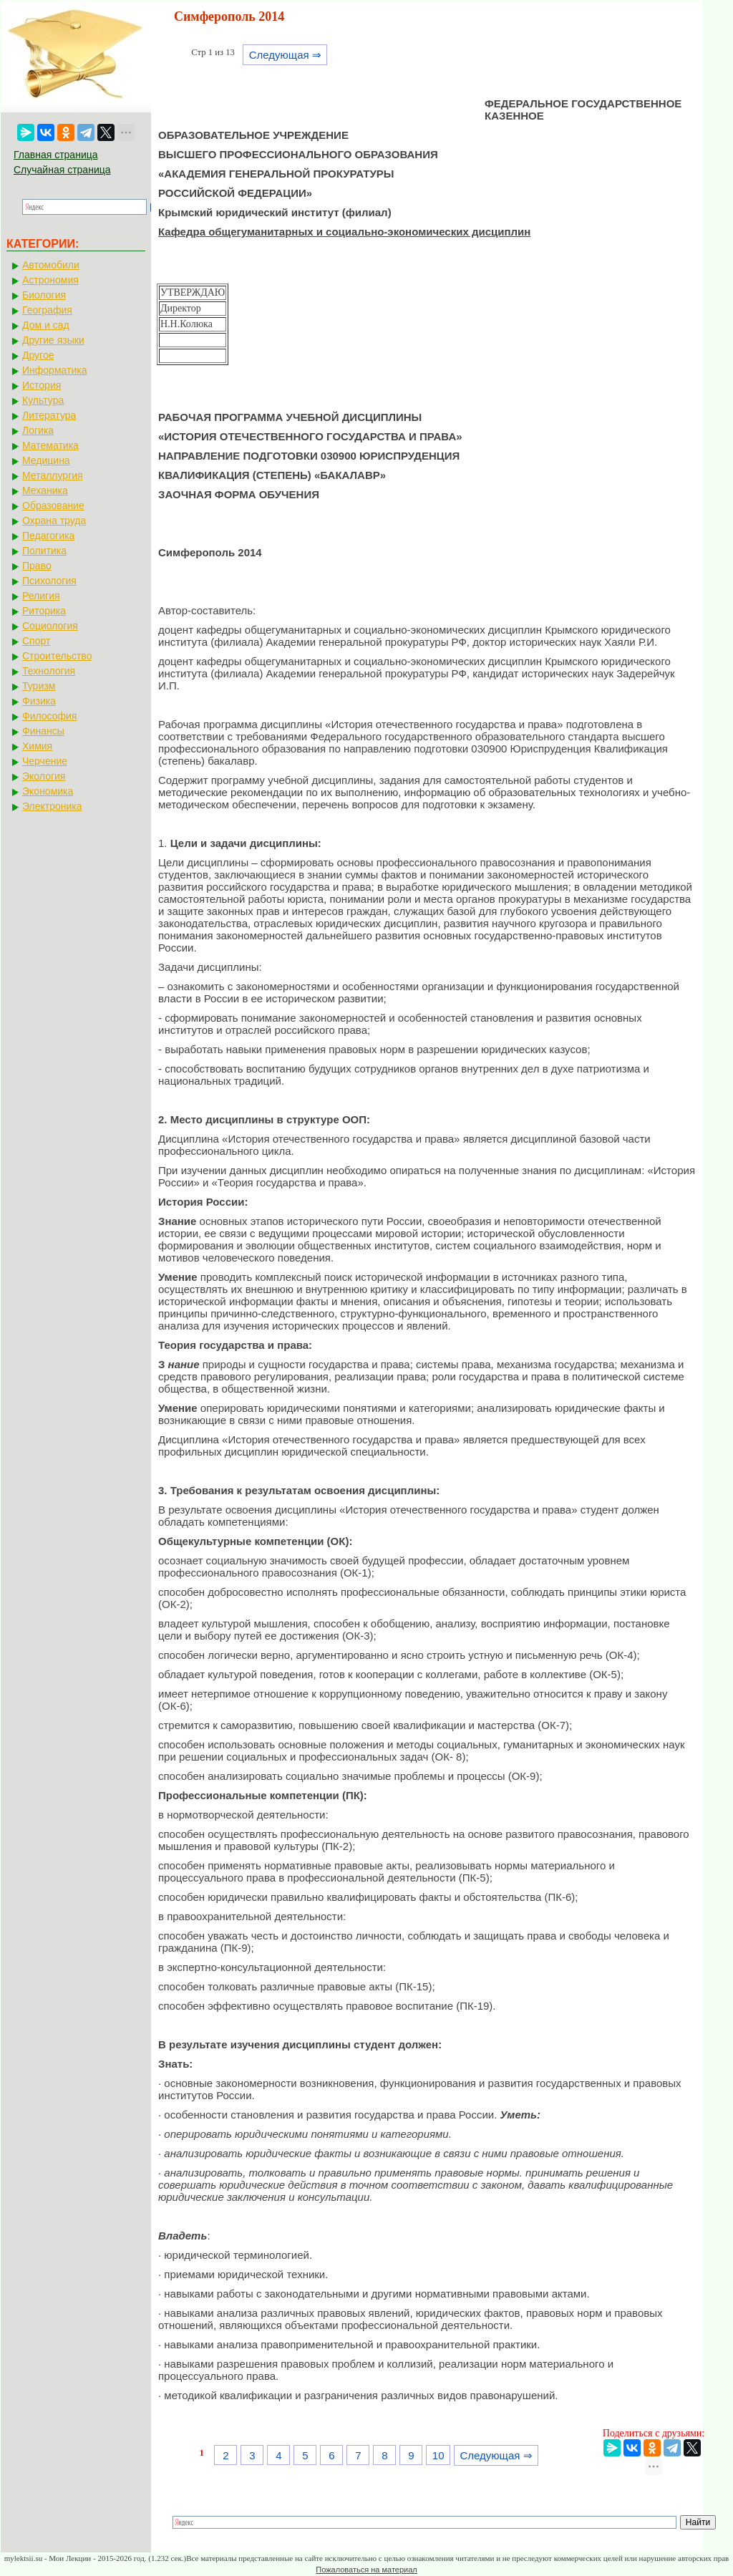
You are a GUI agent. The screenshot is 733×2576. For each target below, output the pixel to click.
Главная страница (56, 154)
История (41, 385)
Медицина (46, 460)
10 (438, 2455)
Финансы (43, 731)
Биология (44, 295)
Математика (50, 445)
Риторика (44, 610)
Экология (43, 776)
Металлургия (52, 475)
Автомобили (50, 265)
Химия (37, 746)
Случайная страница (62, 169)
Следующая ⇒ (285, 55)
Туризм (38, 686)
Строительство (57, 656)
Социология (50, 625)
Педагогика (48, 535)
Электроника (52, 806)
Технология (48, 671)
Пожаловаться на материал (366, 2569)
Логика (38, 430)
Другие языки (53, 340)
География (47, 310)
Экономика (47, 791)
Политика (44, 550)
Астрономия (50, 280)
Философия (49, 716)
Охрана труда (54, 520)
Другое (38, 355)
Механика (45, 490)
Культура (43, 400)
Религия (41, 595)
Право (37, 565)
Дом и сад (45, 325)
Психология (49, 580)
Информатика (54, 370)
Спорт (36, 641)
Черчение (44, 761)
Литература (49, 415)
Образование (53, 505)
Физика (39, 701)
